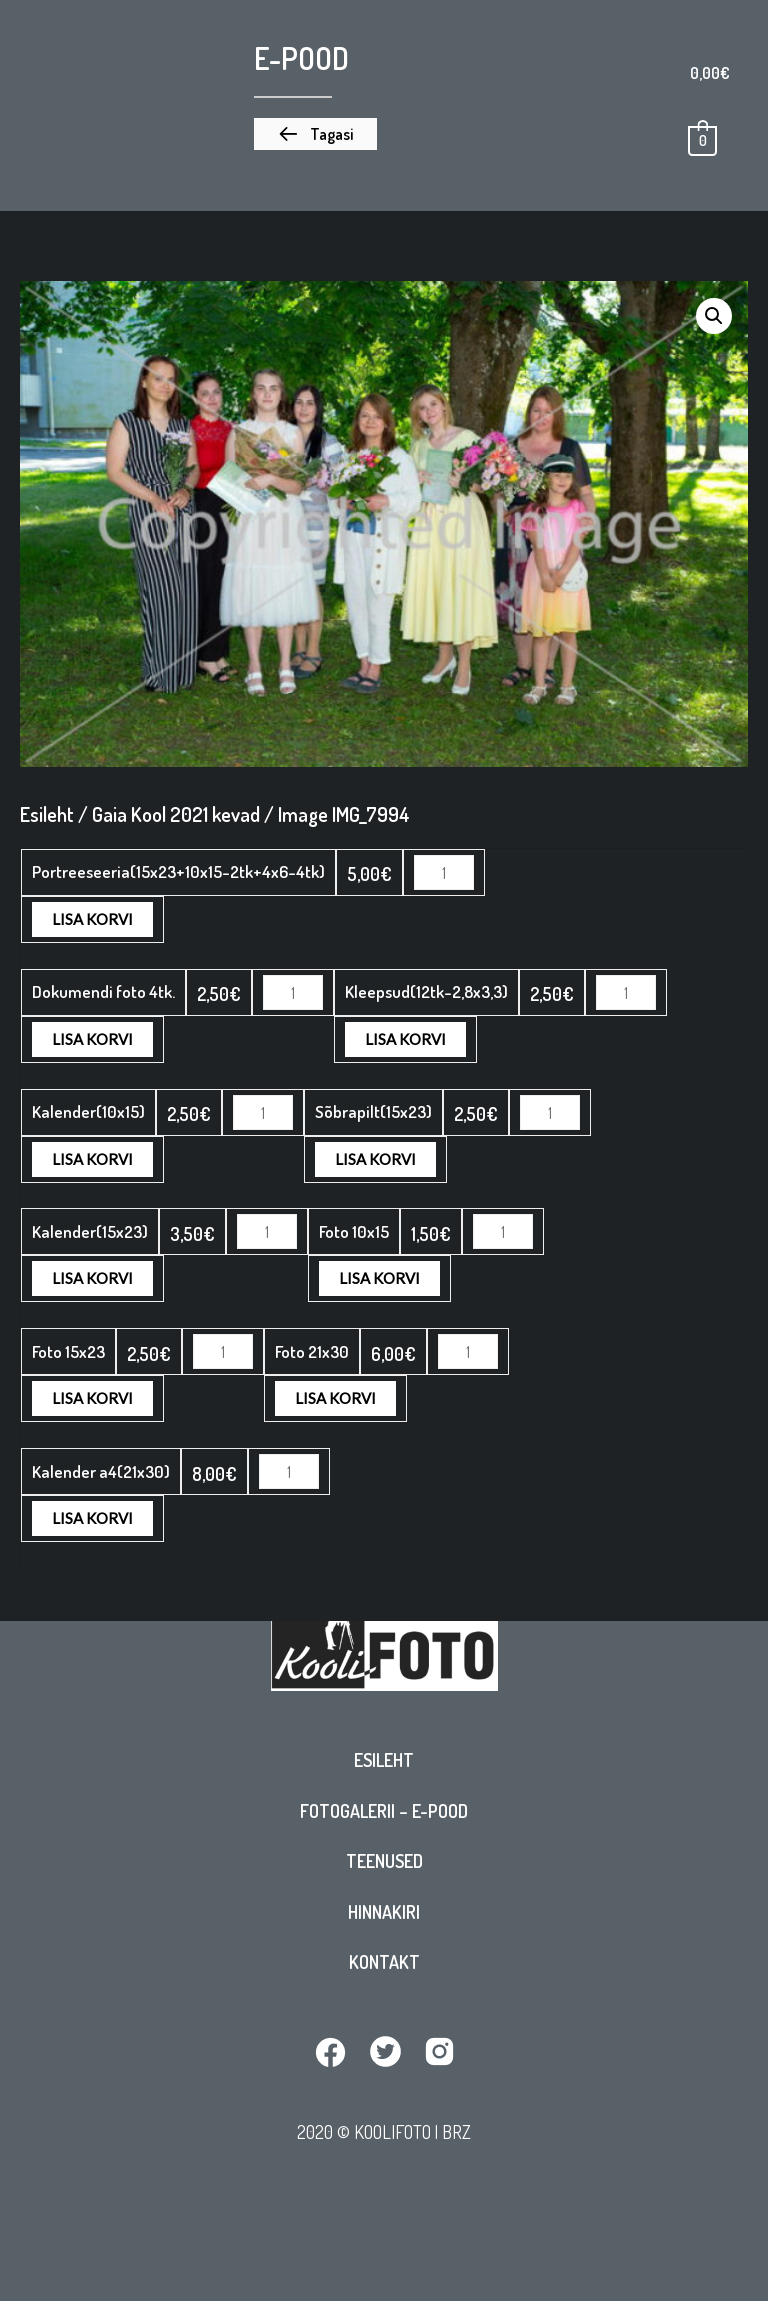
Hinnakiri (384, 1922)
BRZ (456, 2141)
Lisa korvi (556, 872)
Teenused (384, 1871)
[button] (315, 134)
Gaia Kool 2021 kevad (176, 814)
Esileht (384, 1770)
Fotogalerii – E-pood (384, 1821)
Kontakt (384, 1972)
